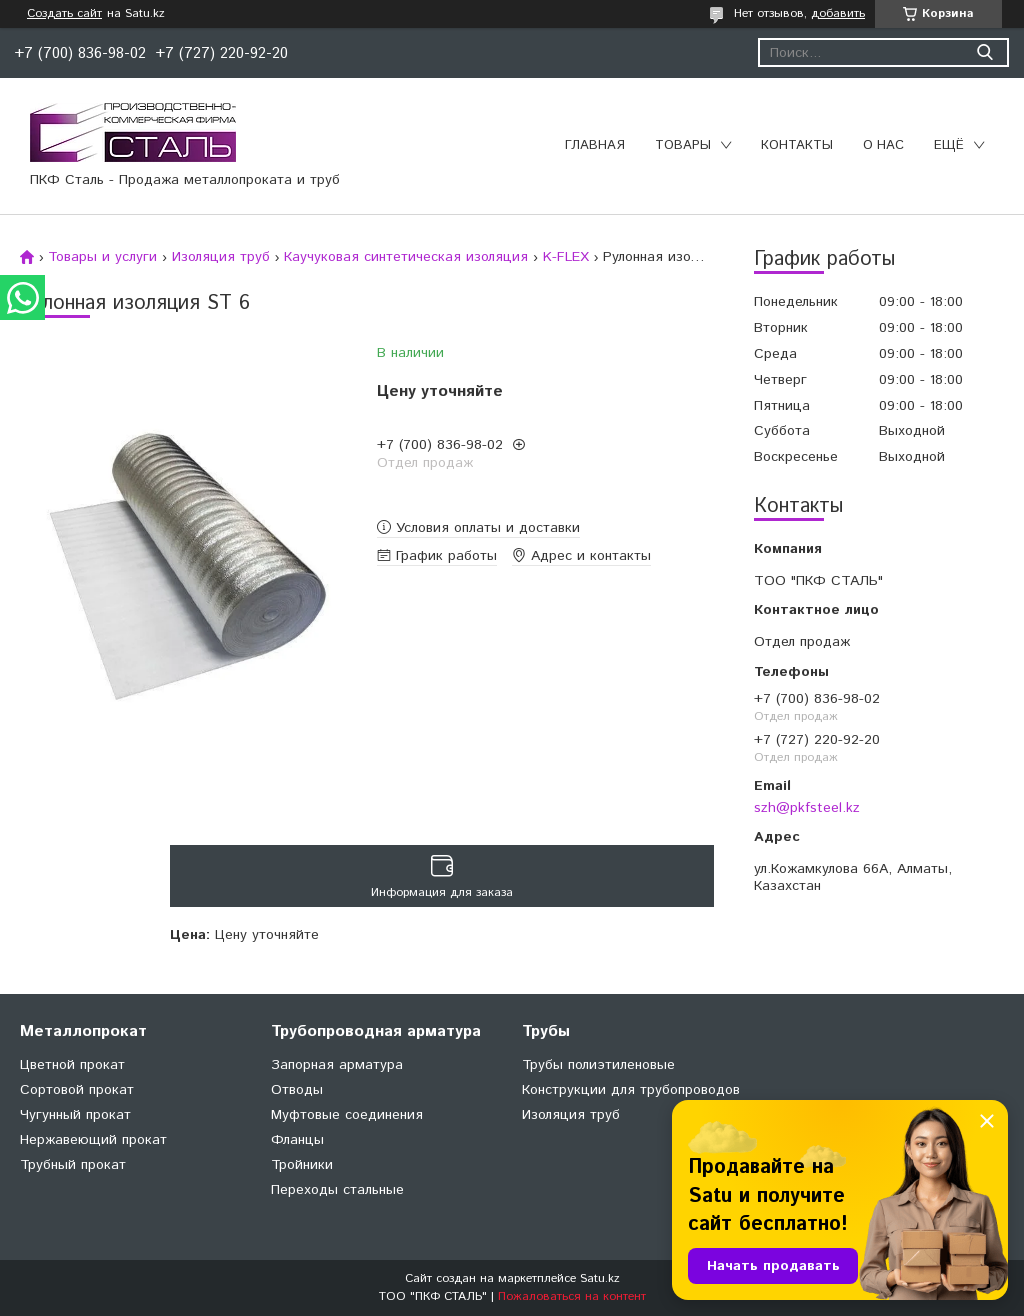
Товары (683, 145)
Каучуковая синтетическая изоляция (406, 257)
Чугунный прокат (75, 1115)
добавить (838, 13)
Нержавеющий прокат (93, 1140)
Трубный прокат (73, 1165)
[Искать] (984, 52)
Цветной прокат (72, 1065)
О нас (883, 145)
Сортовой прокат (77, 1090)
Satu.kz (600, 1278)
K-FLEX (566, 257)
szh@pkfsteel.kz (807, 808)
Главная (595, 145)
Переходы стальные (337, 1190)
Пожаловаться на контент (572, 1296)
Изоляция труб (221, 257)
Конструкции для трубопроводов (631, 1090)
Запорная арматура (337, 1065)
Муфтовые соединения (347, 1115)
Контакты (797, 145)
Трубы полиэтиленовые (598, 1065)
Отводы (297, 1090)
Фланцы (297, 1140)
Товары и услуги (102, 257)
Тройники (302, 1165)
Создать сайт (64, 14)
